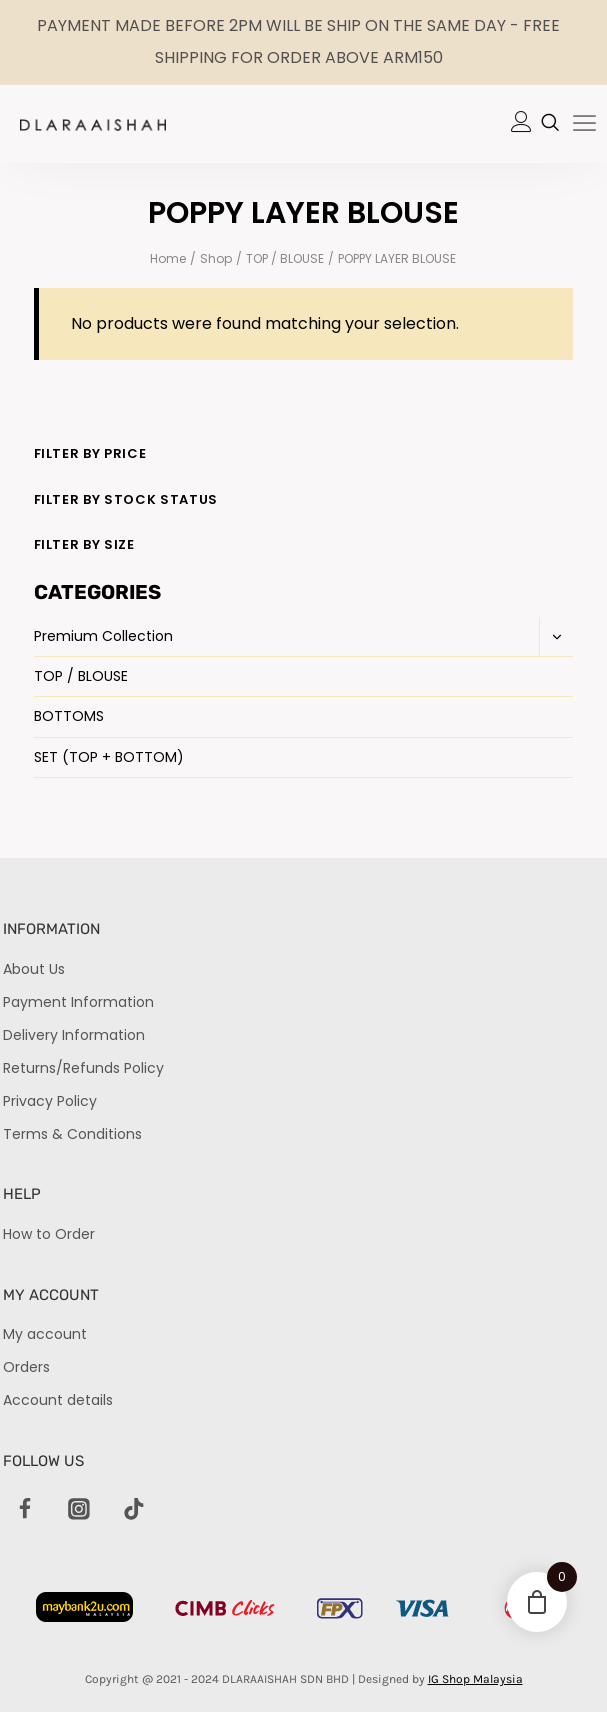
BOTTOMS (69, 716)
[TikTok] (134, 1510)
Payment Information (78, 1002)
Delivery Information (74, 1035)
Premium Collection (103, 636)
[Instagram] (80, 1510)
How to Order (49, 1234)
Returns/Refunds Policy (83, 1068)
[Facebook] (25, 1510)
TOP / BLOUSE (81, 676)
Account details (58, 1400)
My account (45, 1334)
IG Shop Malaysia (475, 1679)
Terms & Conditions (72, 1134)
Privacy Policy (50, 1101)
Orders (26, 1367)
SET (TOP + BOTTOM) (109, 757)
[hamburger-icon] (584, 125)
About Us (34, 969)
